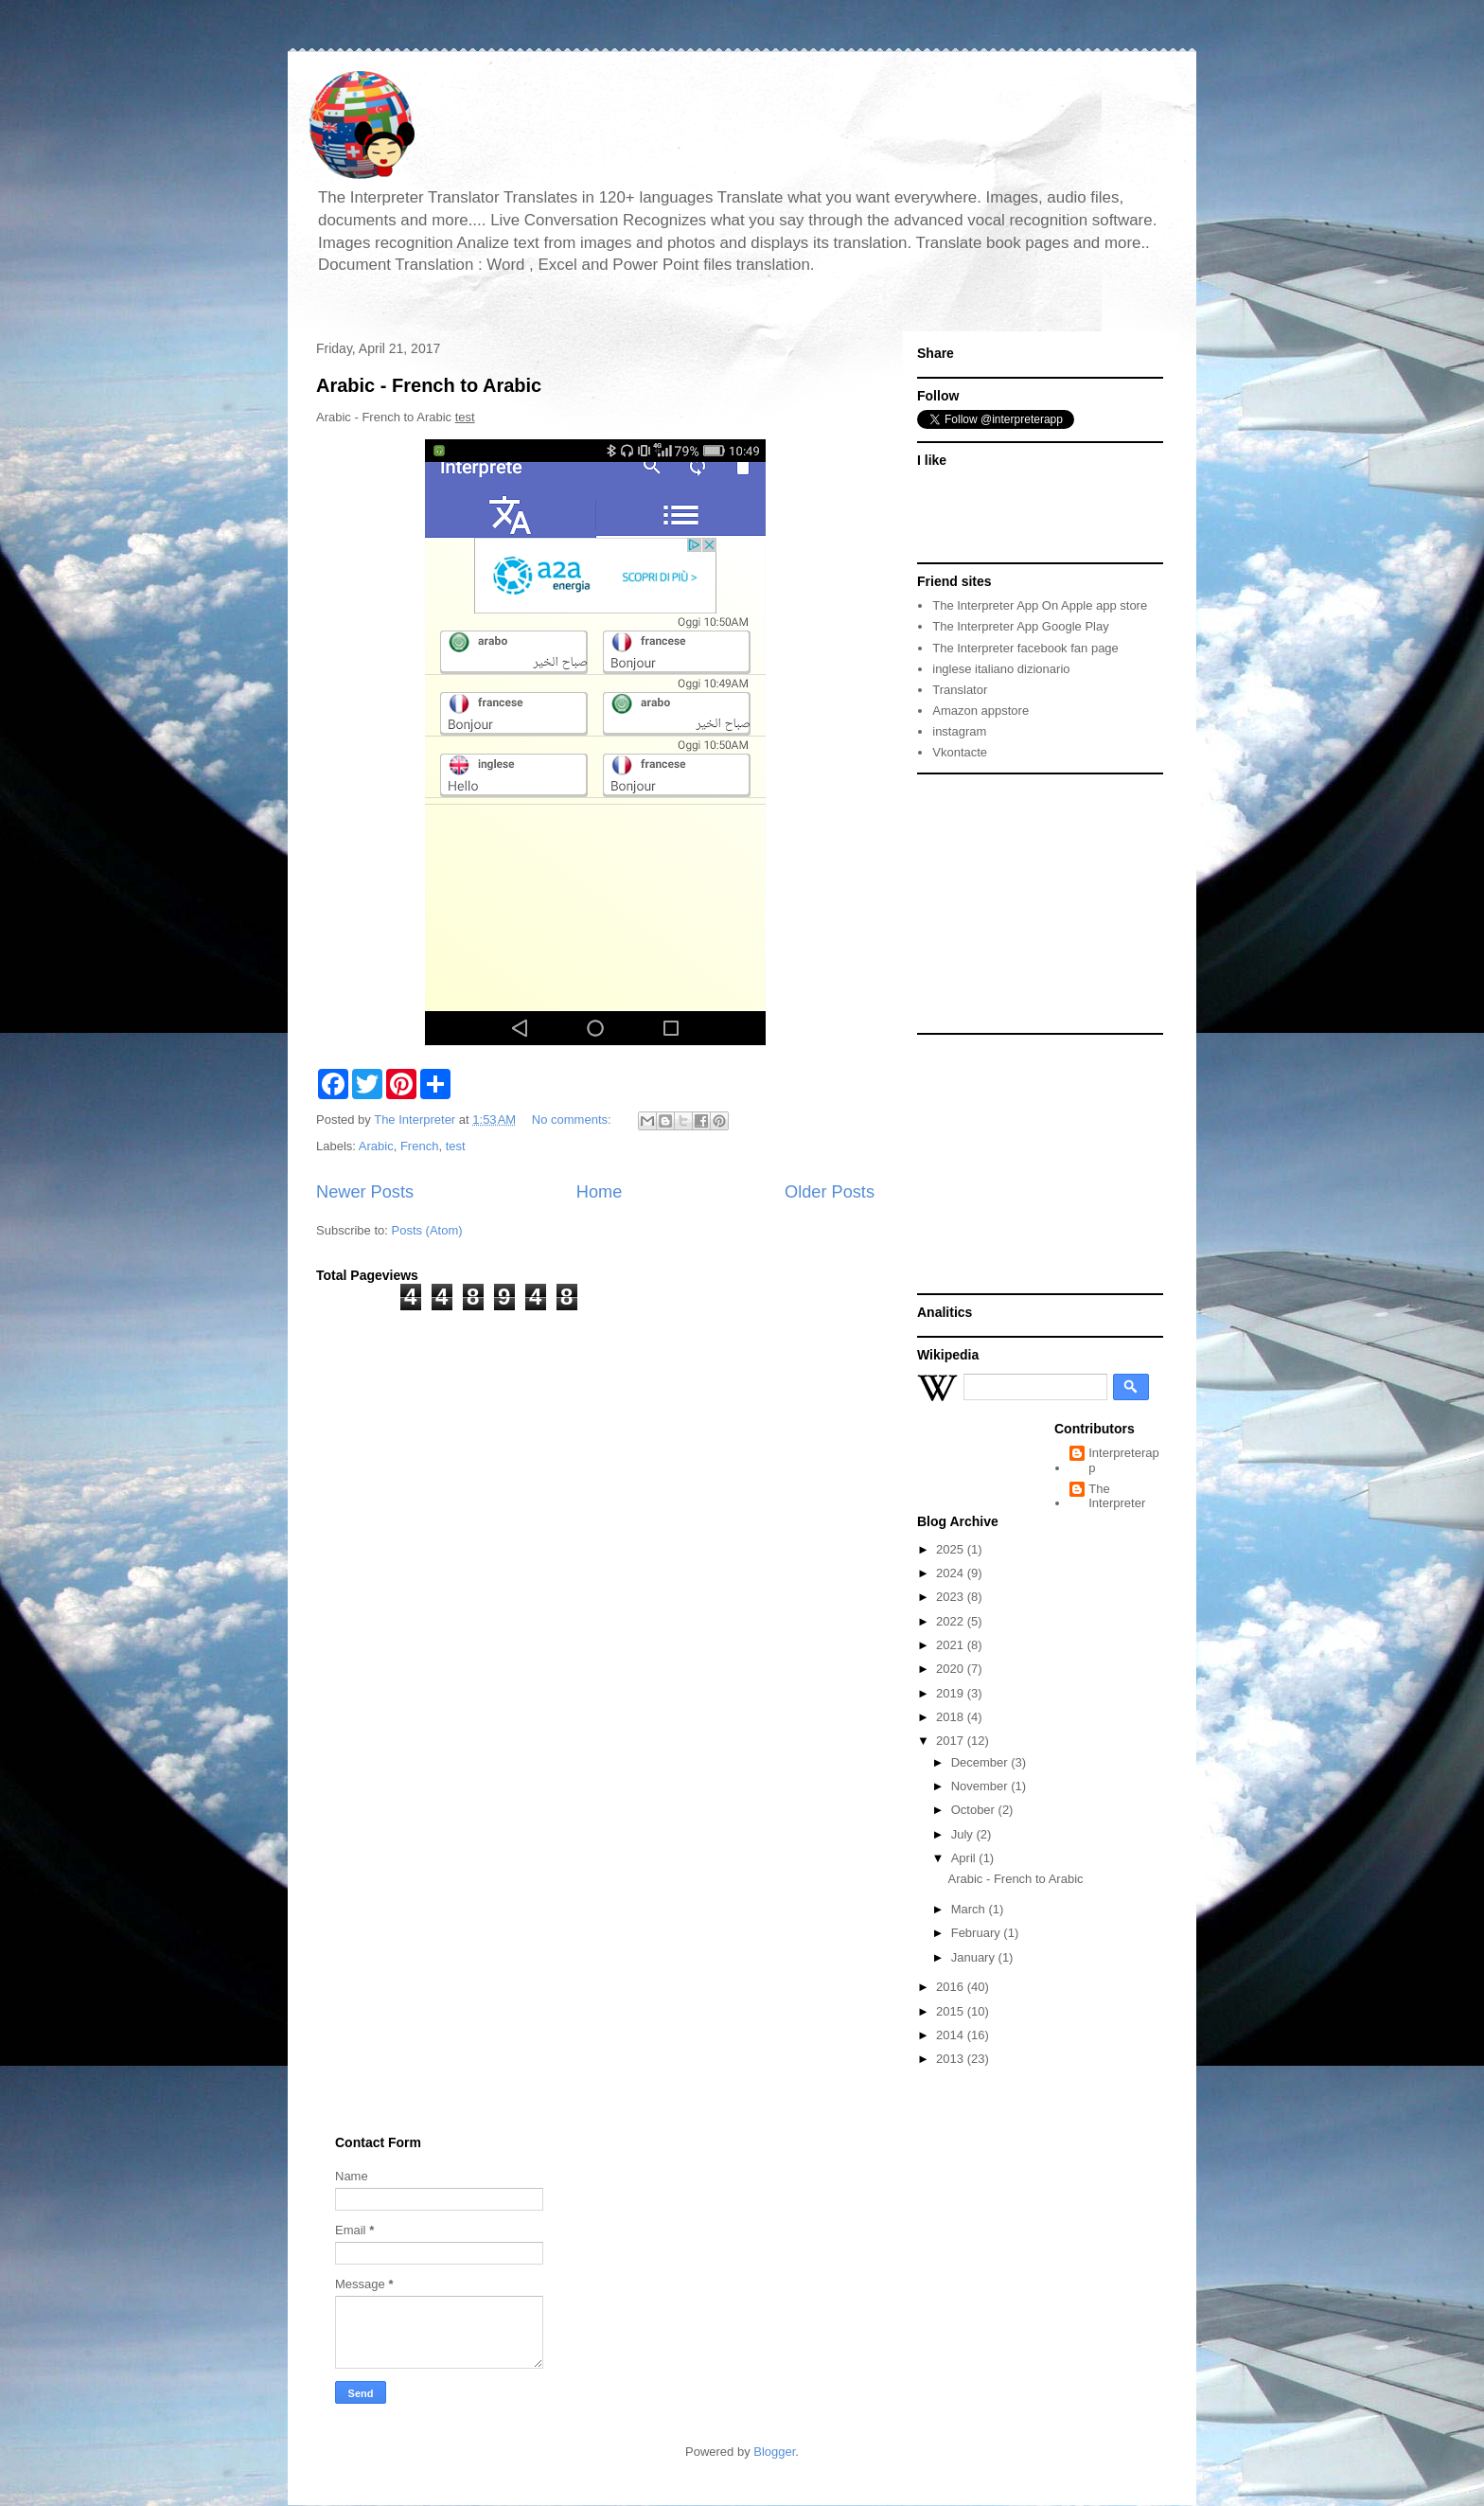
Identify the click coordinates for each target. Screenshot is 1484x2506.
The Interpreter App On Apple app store (1039, 605)
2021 (951, 1645)
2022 (951, 1621)
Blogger (774, 2451)
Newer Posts (365, 1191)
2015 (951, 2011)
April (965, 1858)
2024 (951, 1573)
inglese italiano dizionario (1000, 669)
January (974, 1957)
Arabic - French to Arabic (428, 385)
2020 (951, 1669)
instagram (959, 731)
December (981, 1762)
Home (599, 1191)
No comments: (573, 1119)
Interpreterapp (1123, 1460)
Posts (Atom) (427, 1230)
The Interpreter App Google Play (1020, 626)
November (981, 1786)
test (456, 1146)
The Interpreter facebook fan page (1025, 648)
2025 (951, 1549)
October (974, 1810)
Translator (959, 690)
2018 (951, 1717)
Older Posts (829, 1191)
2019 (951, 1693)
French (419, 1146)
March (970, 1909)
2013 (951, 2059)
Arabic (376, 1146)
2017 (951, 1740)
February (977, 1933)
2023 (951, 1597)
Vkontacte (959, 752)
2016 (951, 1987)
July (964, 1834)
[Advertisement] (1035, 902)
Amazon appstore (980, 710)
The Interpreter (1116, 1496)
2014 (951, 2035)
